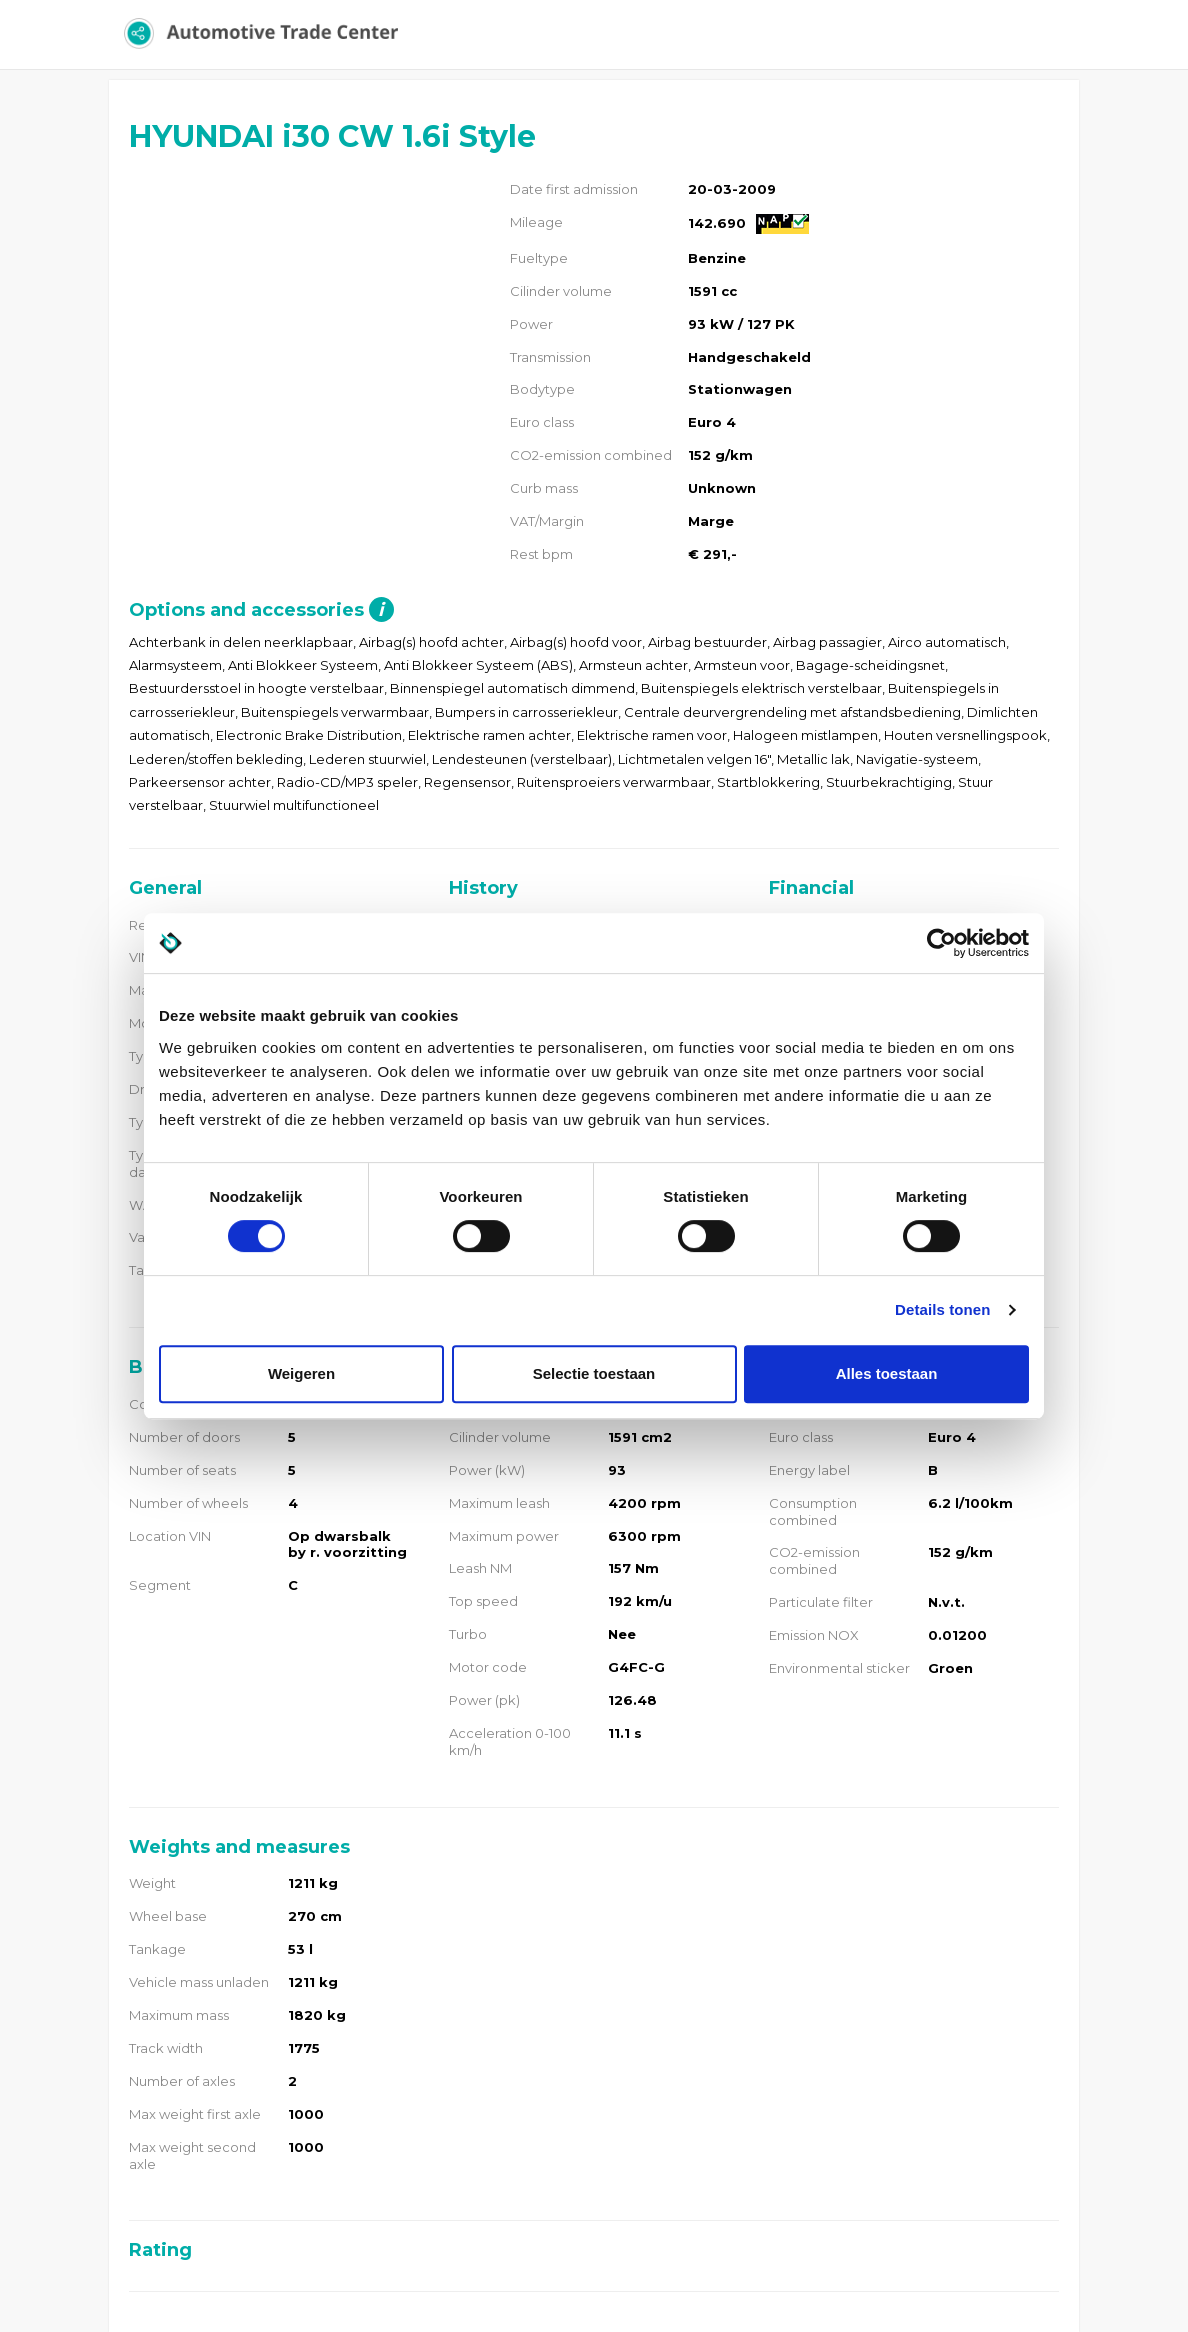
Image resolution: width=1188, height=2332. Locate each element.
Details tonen (942, 1309)
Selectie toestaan (594, 1373)
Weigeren (301, 1373)
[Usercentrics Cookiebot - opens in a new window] (941, 943)
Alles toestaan (887, 1373)
